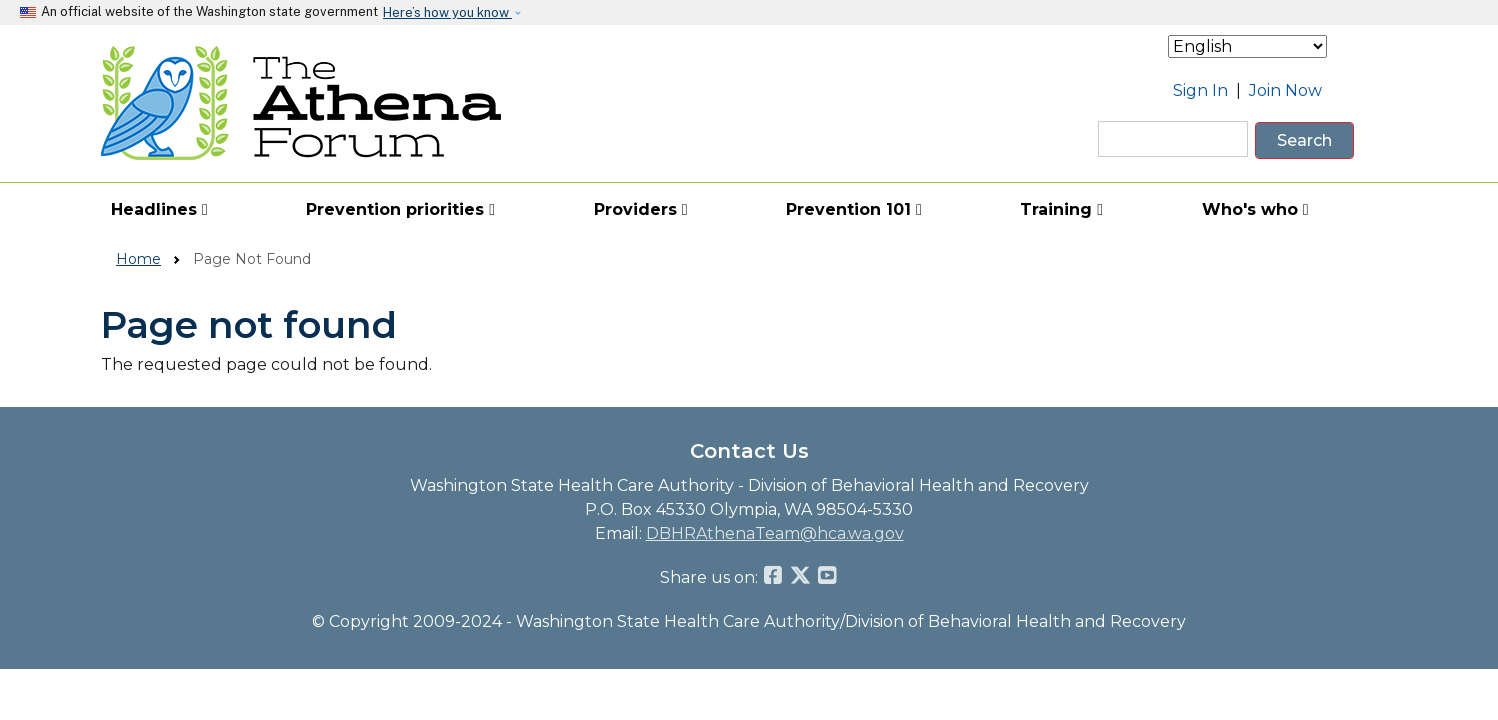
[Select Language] (1247, 46)
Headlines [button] (159, 209)
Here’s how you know (447, 12)
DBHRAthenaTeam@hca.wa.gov (775, 533)
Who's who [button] (1255, 209)
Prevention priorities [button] (400, 209)
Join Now (1285, 90)
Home (138, 259)
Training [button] (1061, 209)
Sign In (1200, 90)
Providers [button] (641, 209)
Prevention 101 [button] (854, 209)
